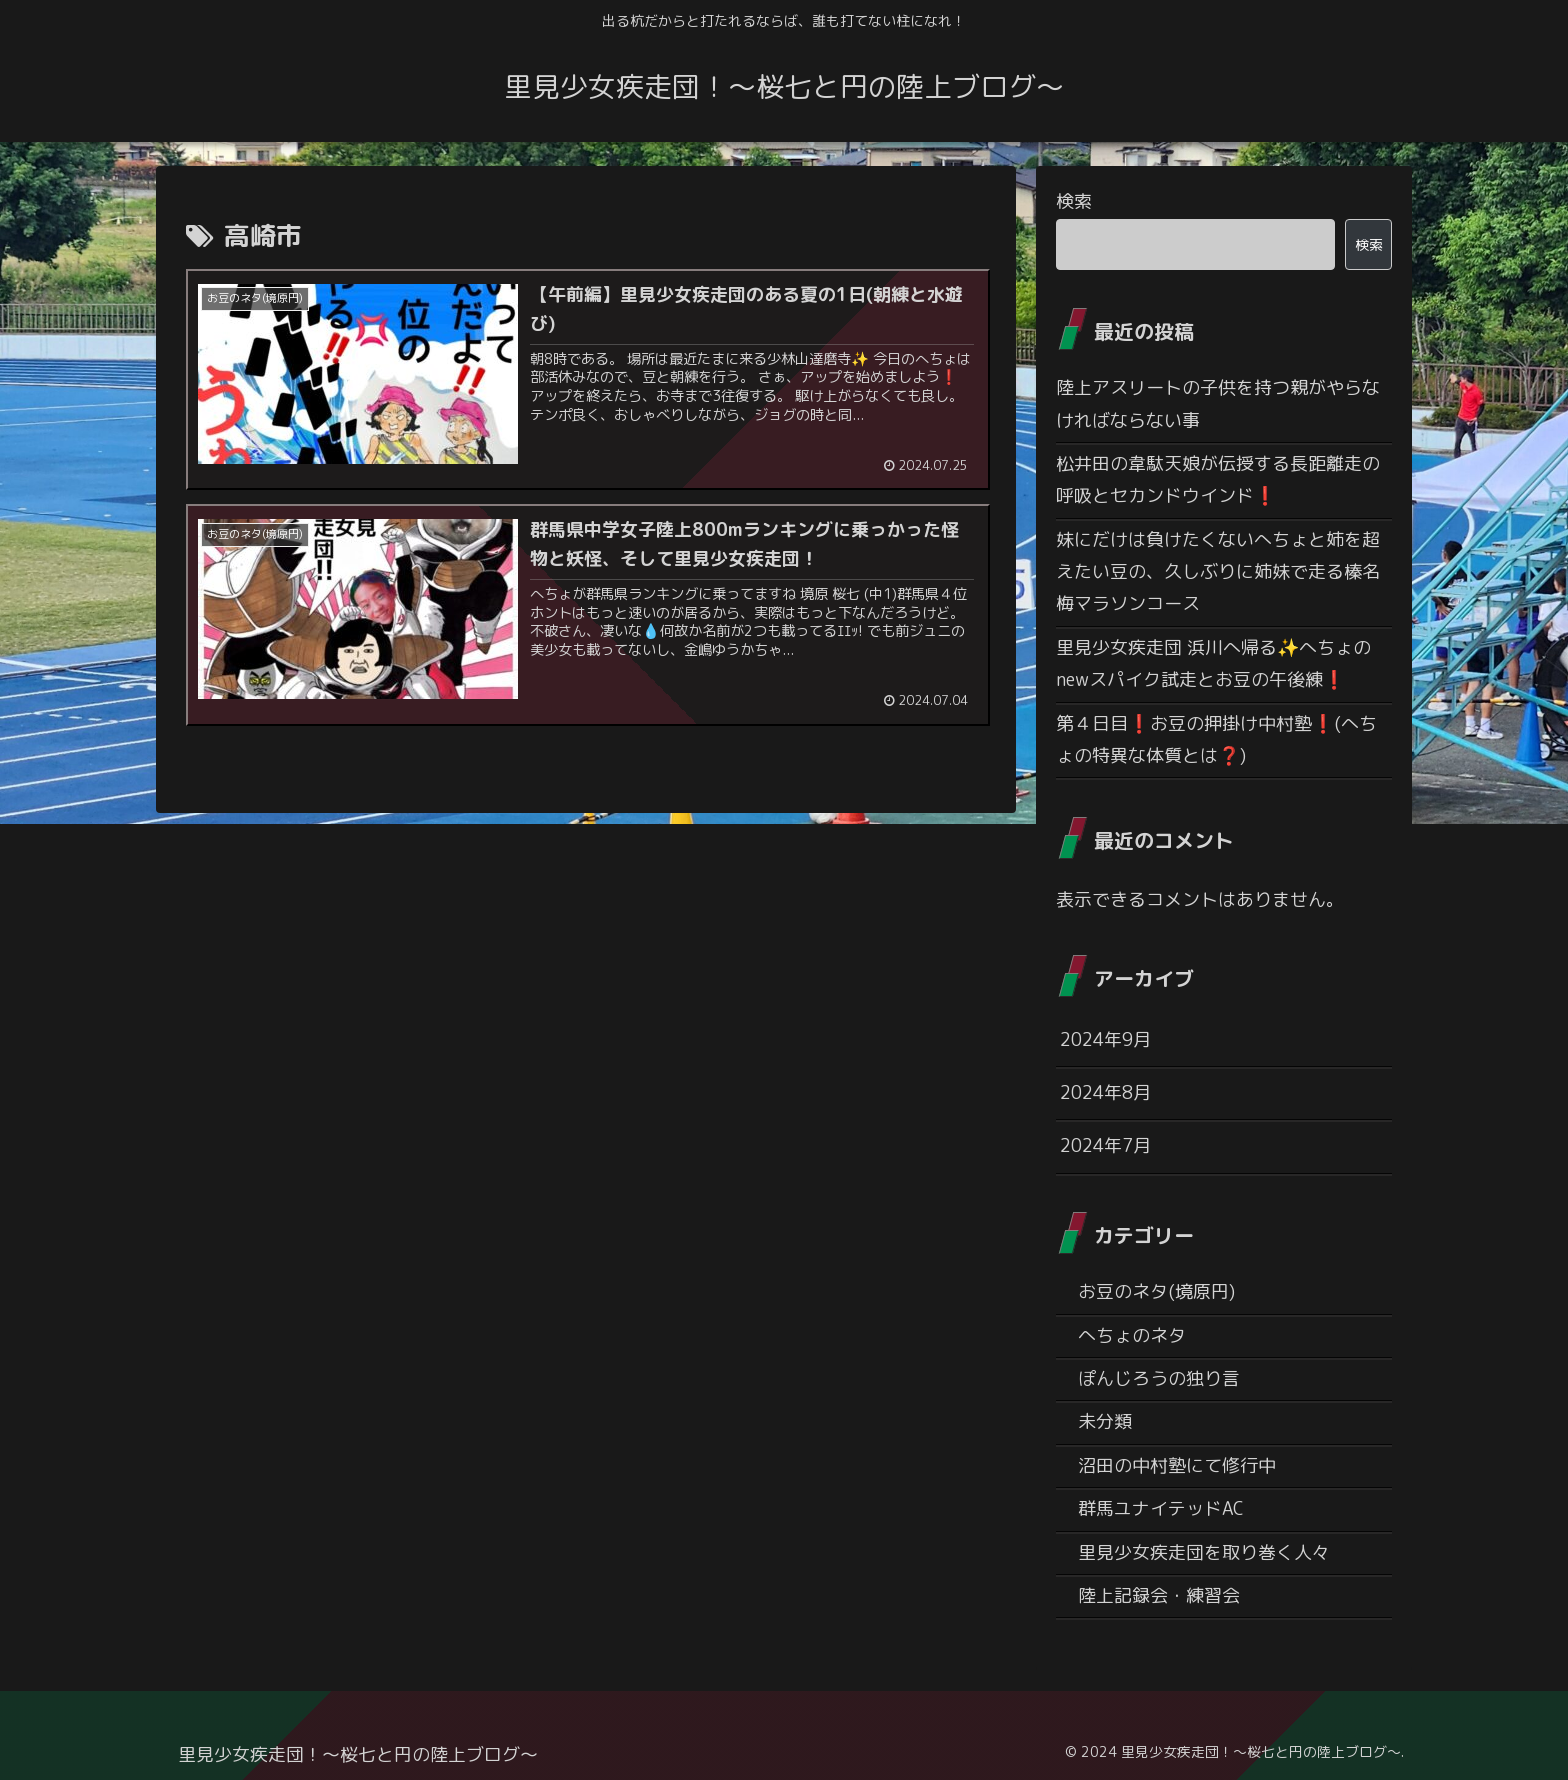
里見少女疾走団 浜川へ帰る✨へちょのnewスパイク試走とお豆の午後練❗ (1213, 663)
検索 (1074, 201)
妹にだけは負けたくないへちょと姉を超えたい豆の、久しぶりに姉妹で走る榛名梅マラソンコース (1218, 572)
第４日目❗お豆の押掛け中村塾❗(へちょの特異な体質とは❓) (1216, 739)
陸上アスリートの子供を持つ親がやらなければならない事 (1218, 403)
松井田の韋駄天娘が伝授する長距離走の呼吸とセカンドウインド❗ (1218, 479)
